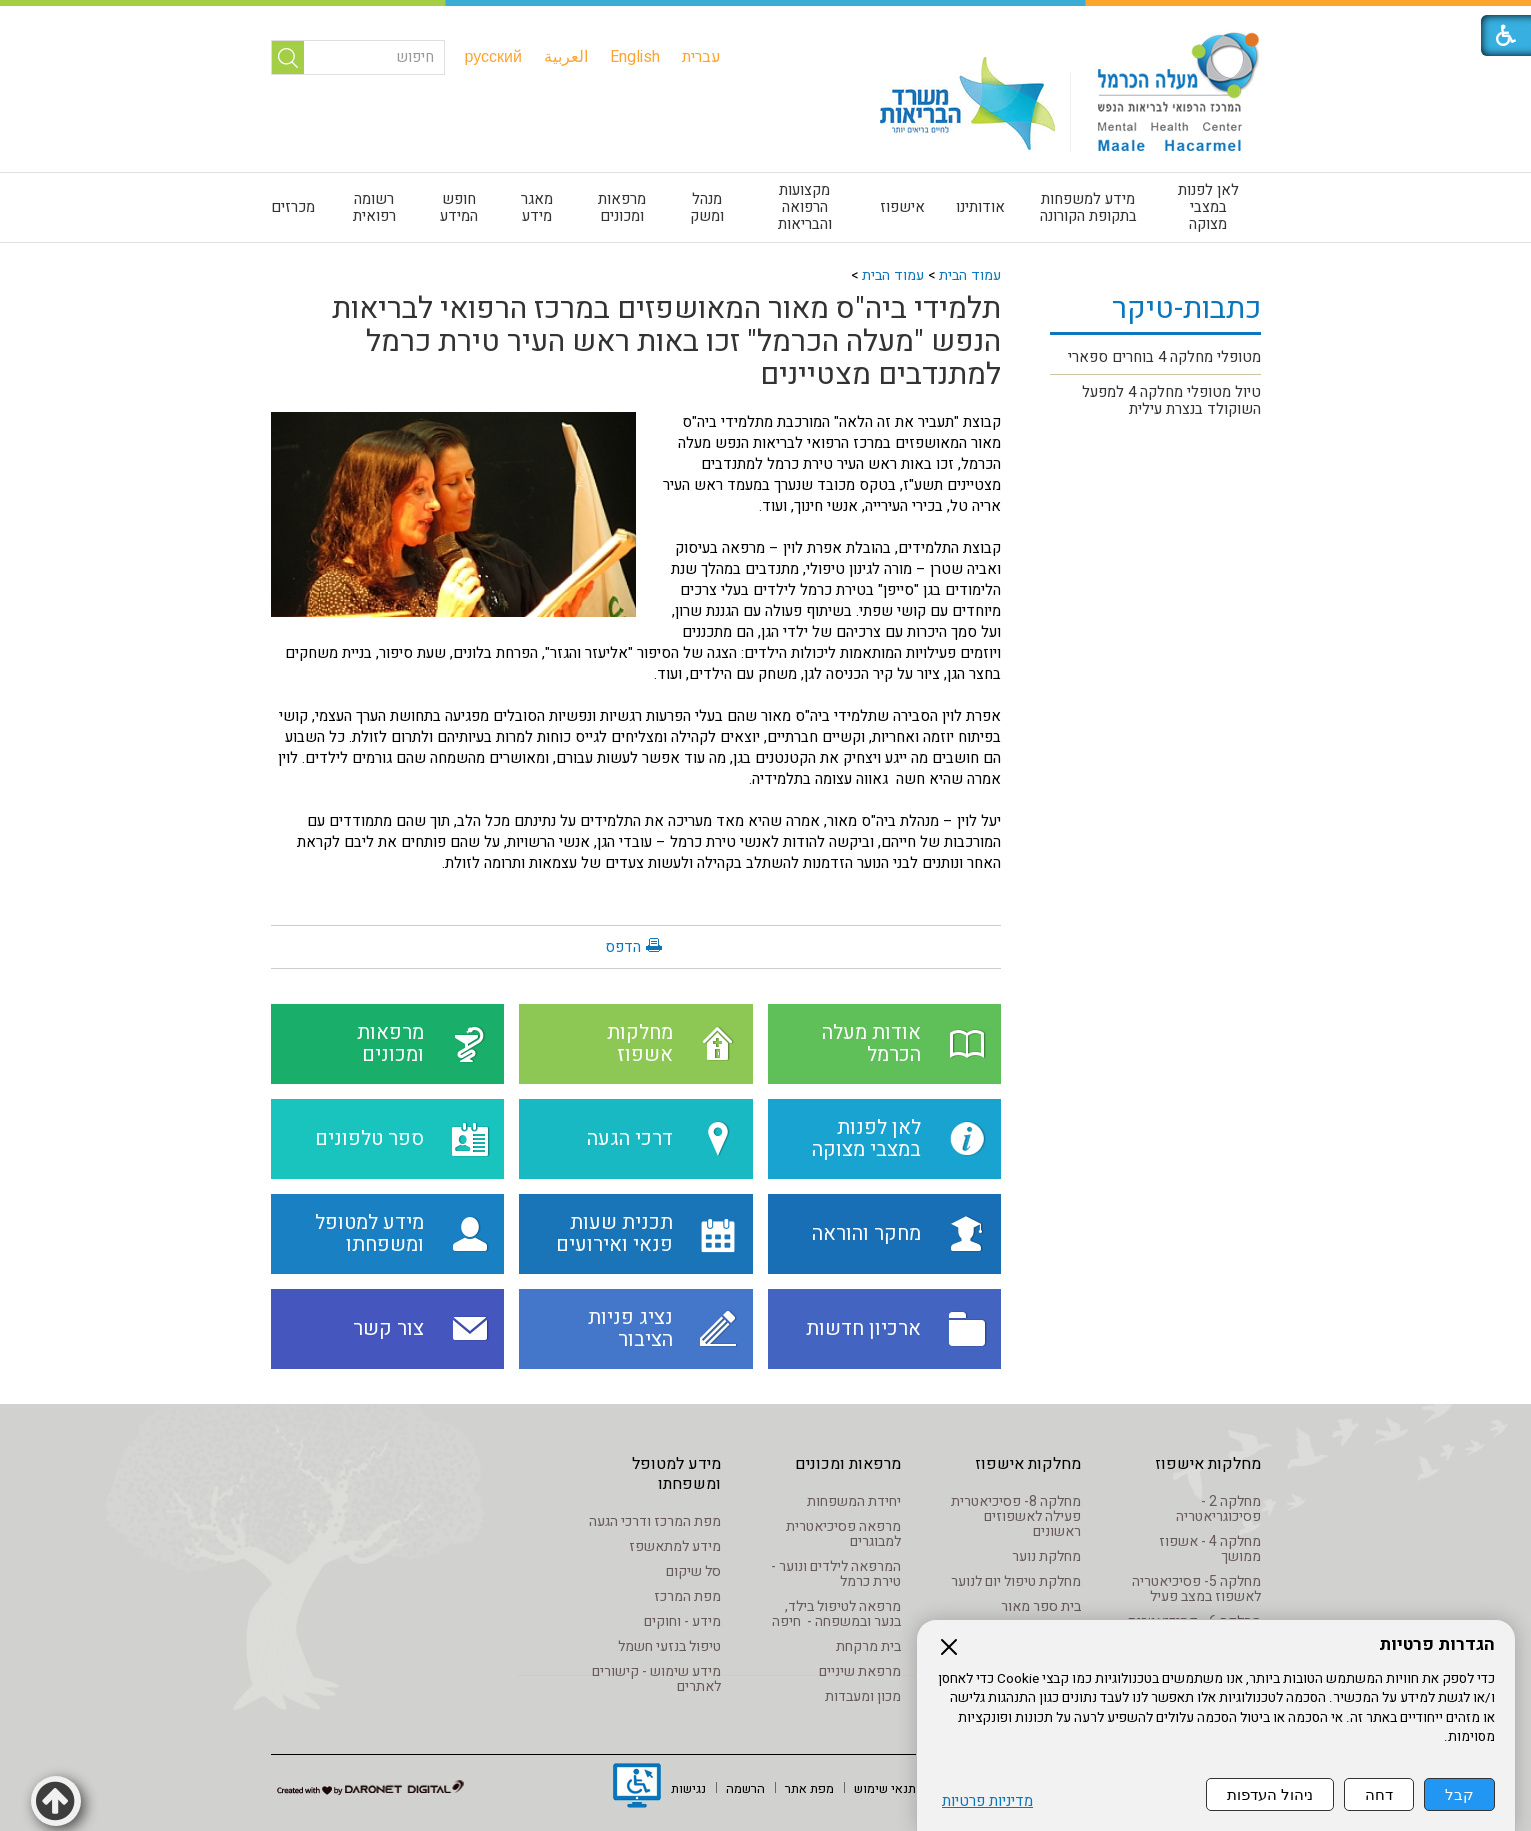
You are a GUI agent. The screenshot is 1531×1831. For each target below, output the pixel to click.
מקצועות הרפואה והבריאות (805, 207)
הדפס (623, 947)
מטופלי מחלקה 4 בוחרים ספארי (1164, 357)
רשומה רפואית (374, 207)
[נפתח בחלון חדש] (637, 1788)
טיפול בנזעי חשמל (669, 1646)
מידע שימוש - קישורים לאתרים (656, 1679)
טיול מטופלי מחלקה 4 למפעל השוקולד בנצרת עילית (1171, 400)
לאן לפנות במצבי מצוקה (1208, 207)
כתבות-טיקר (1186, 309)
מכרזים (293, 207)
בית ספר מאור (1041, 1606)
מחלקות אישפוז (1208, 1464)
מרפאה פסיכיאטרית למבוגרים (843, 1534)
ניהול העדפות (1270, 1794)
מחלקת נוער (1046, 1556)
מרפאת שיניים (860, 1671)
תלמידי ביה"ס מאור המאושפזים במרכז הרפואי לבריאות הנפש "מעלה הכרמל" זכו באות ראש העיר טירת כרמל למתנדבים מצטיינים (666, 342)
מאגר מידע (537, 207)
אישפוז (902, 207)
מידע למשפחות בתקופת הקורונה (1088, 207)
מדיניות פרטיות (987, 1801)
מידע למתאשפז (675, 1546)
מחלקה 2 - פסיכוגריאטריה (1218, 1509)
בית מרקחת (868, 1646)
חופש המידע (459, 207)
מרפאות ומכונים (622, 207)
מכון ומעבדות (863, 1696)
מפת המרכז (687, 1596)
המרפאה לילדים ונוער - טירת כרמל (836, 1574)
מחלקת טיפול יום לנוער (1016, 1581)
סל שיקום (693, 1571)
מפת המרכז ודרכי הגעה (655, 1521)
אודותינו (980, 207)
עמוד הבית (970, 275)
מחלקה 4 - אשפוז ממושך (1210, 1549)
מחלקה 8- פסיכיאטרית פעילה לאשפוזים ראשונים (1016, 1516)
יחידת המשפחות (854, 1501)
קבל (1459, 1794)
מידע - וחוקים (682, 1621)
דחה (1379, 1794)
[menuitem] (701, 57)
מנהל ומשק (707, 207)
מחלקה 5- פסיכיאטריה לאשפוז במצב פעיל (1196, 1589)
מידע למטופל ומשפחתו (676, 1474)
